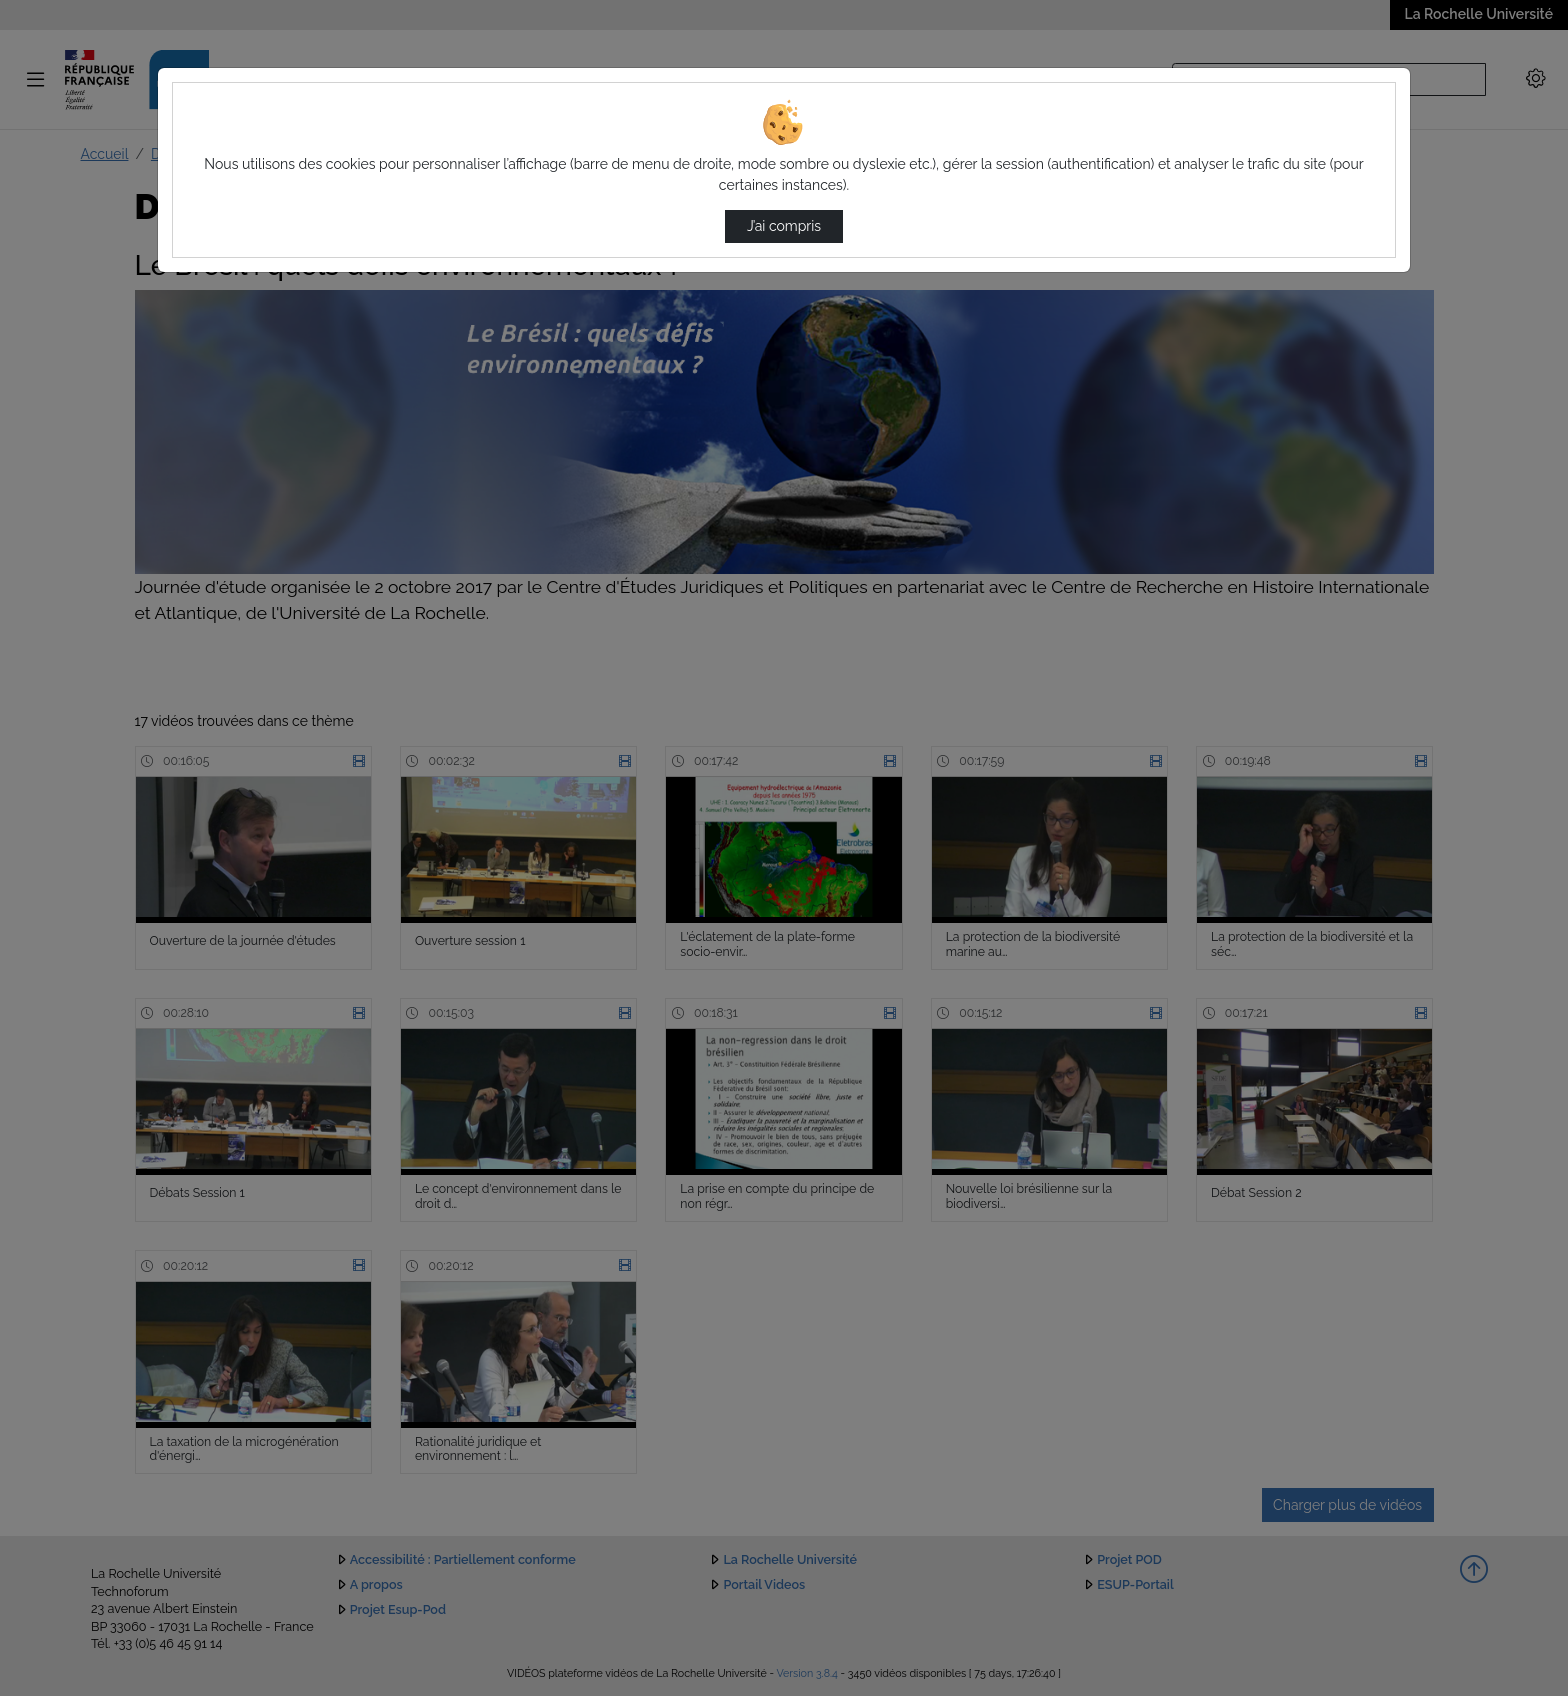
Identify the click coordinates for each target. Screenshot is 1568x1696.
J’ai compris (784, 226)
